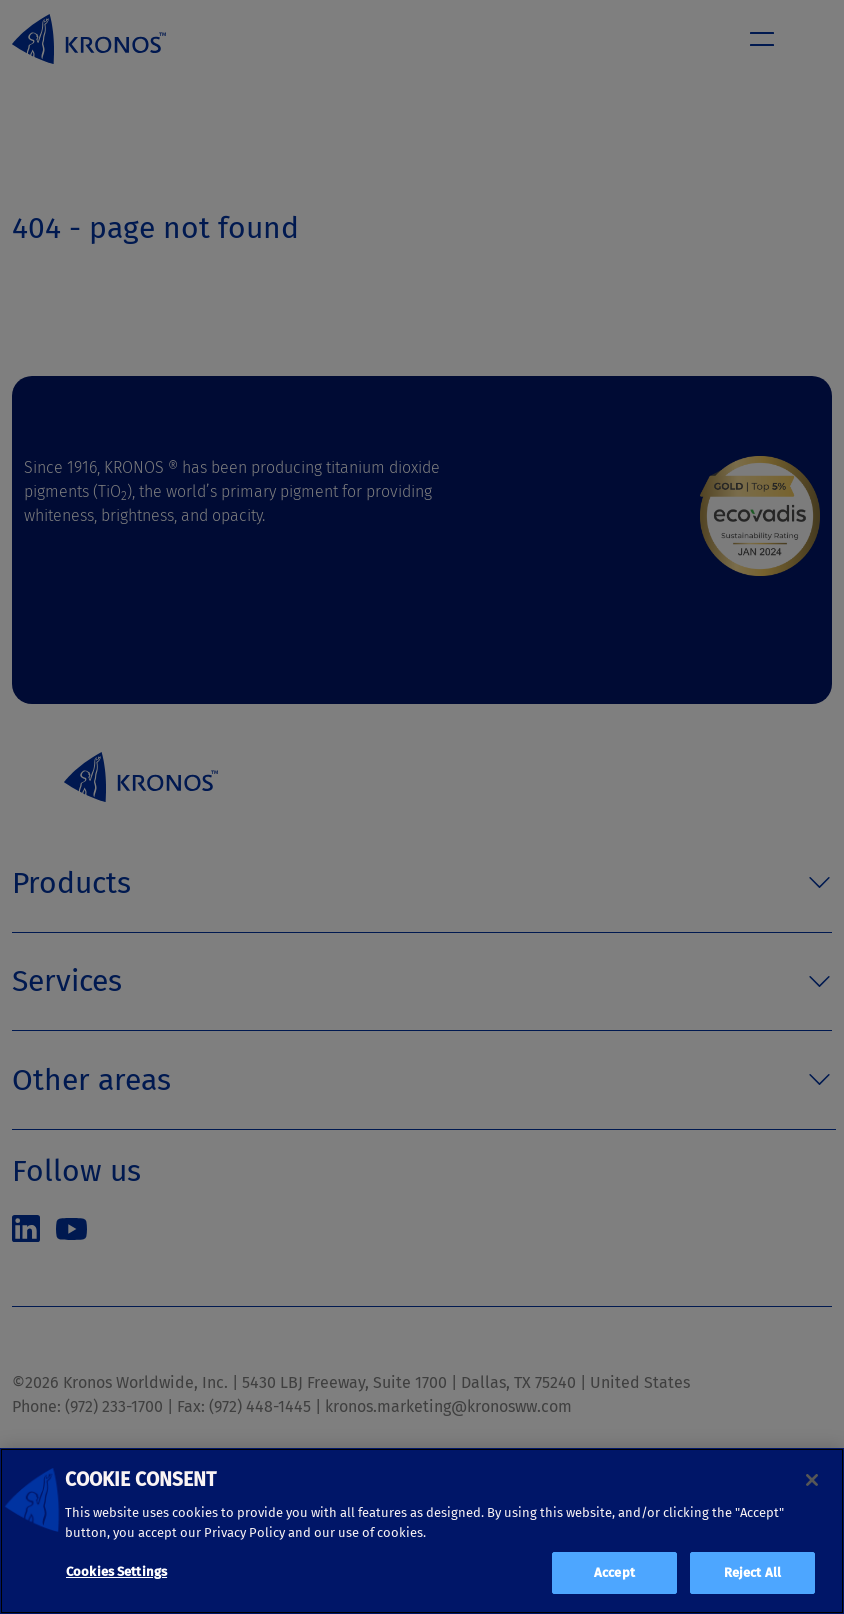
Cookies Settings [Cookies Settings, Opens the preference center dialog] (116, 1571)
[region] (422, 1531)
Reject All (752, 1572)
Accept (614, 1572)
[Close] (812, 1480)
